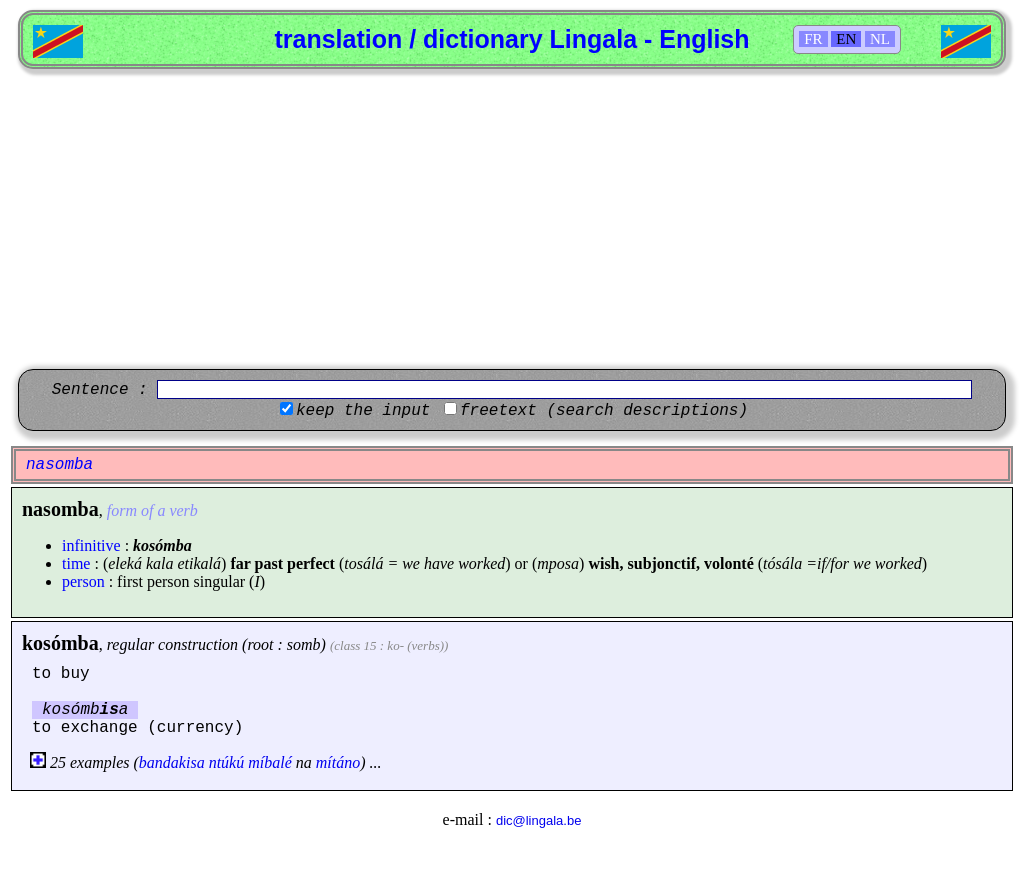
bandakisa (172, 762)
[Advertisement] (512, 219)
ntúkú (227, 762)
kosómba (60, 643)
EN (846, 39)
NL (880, 39)
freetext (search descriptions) (604, 411)
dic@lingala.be (538, 820)
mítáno (338, 762)
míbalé (270, 762)
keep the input (363, 411)
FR (813, 39)
